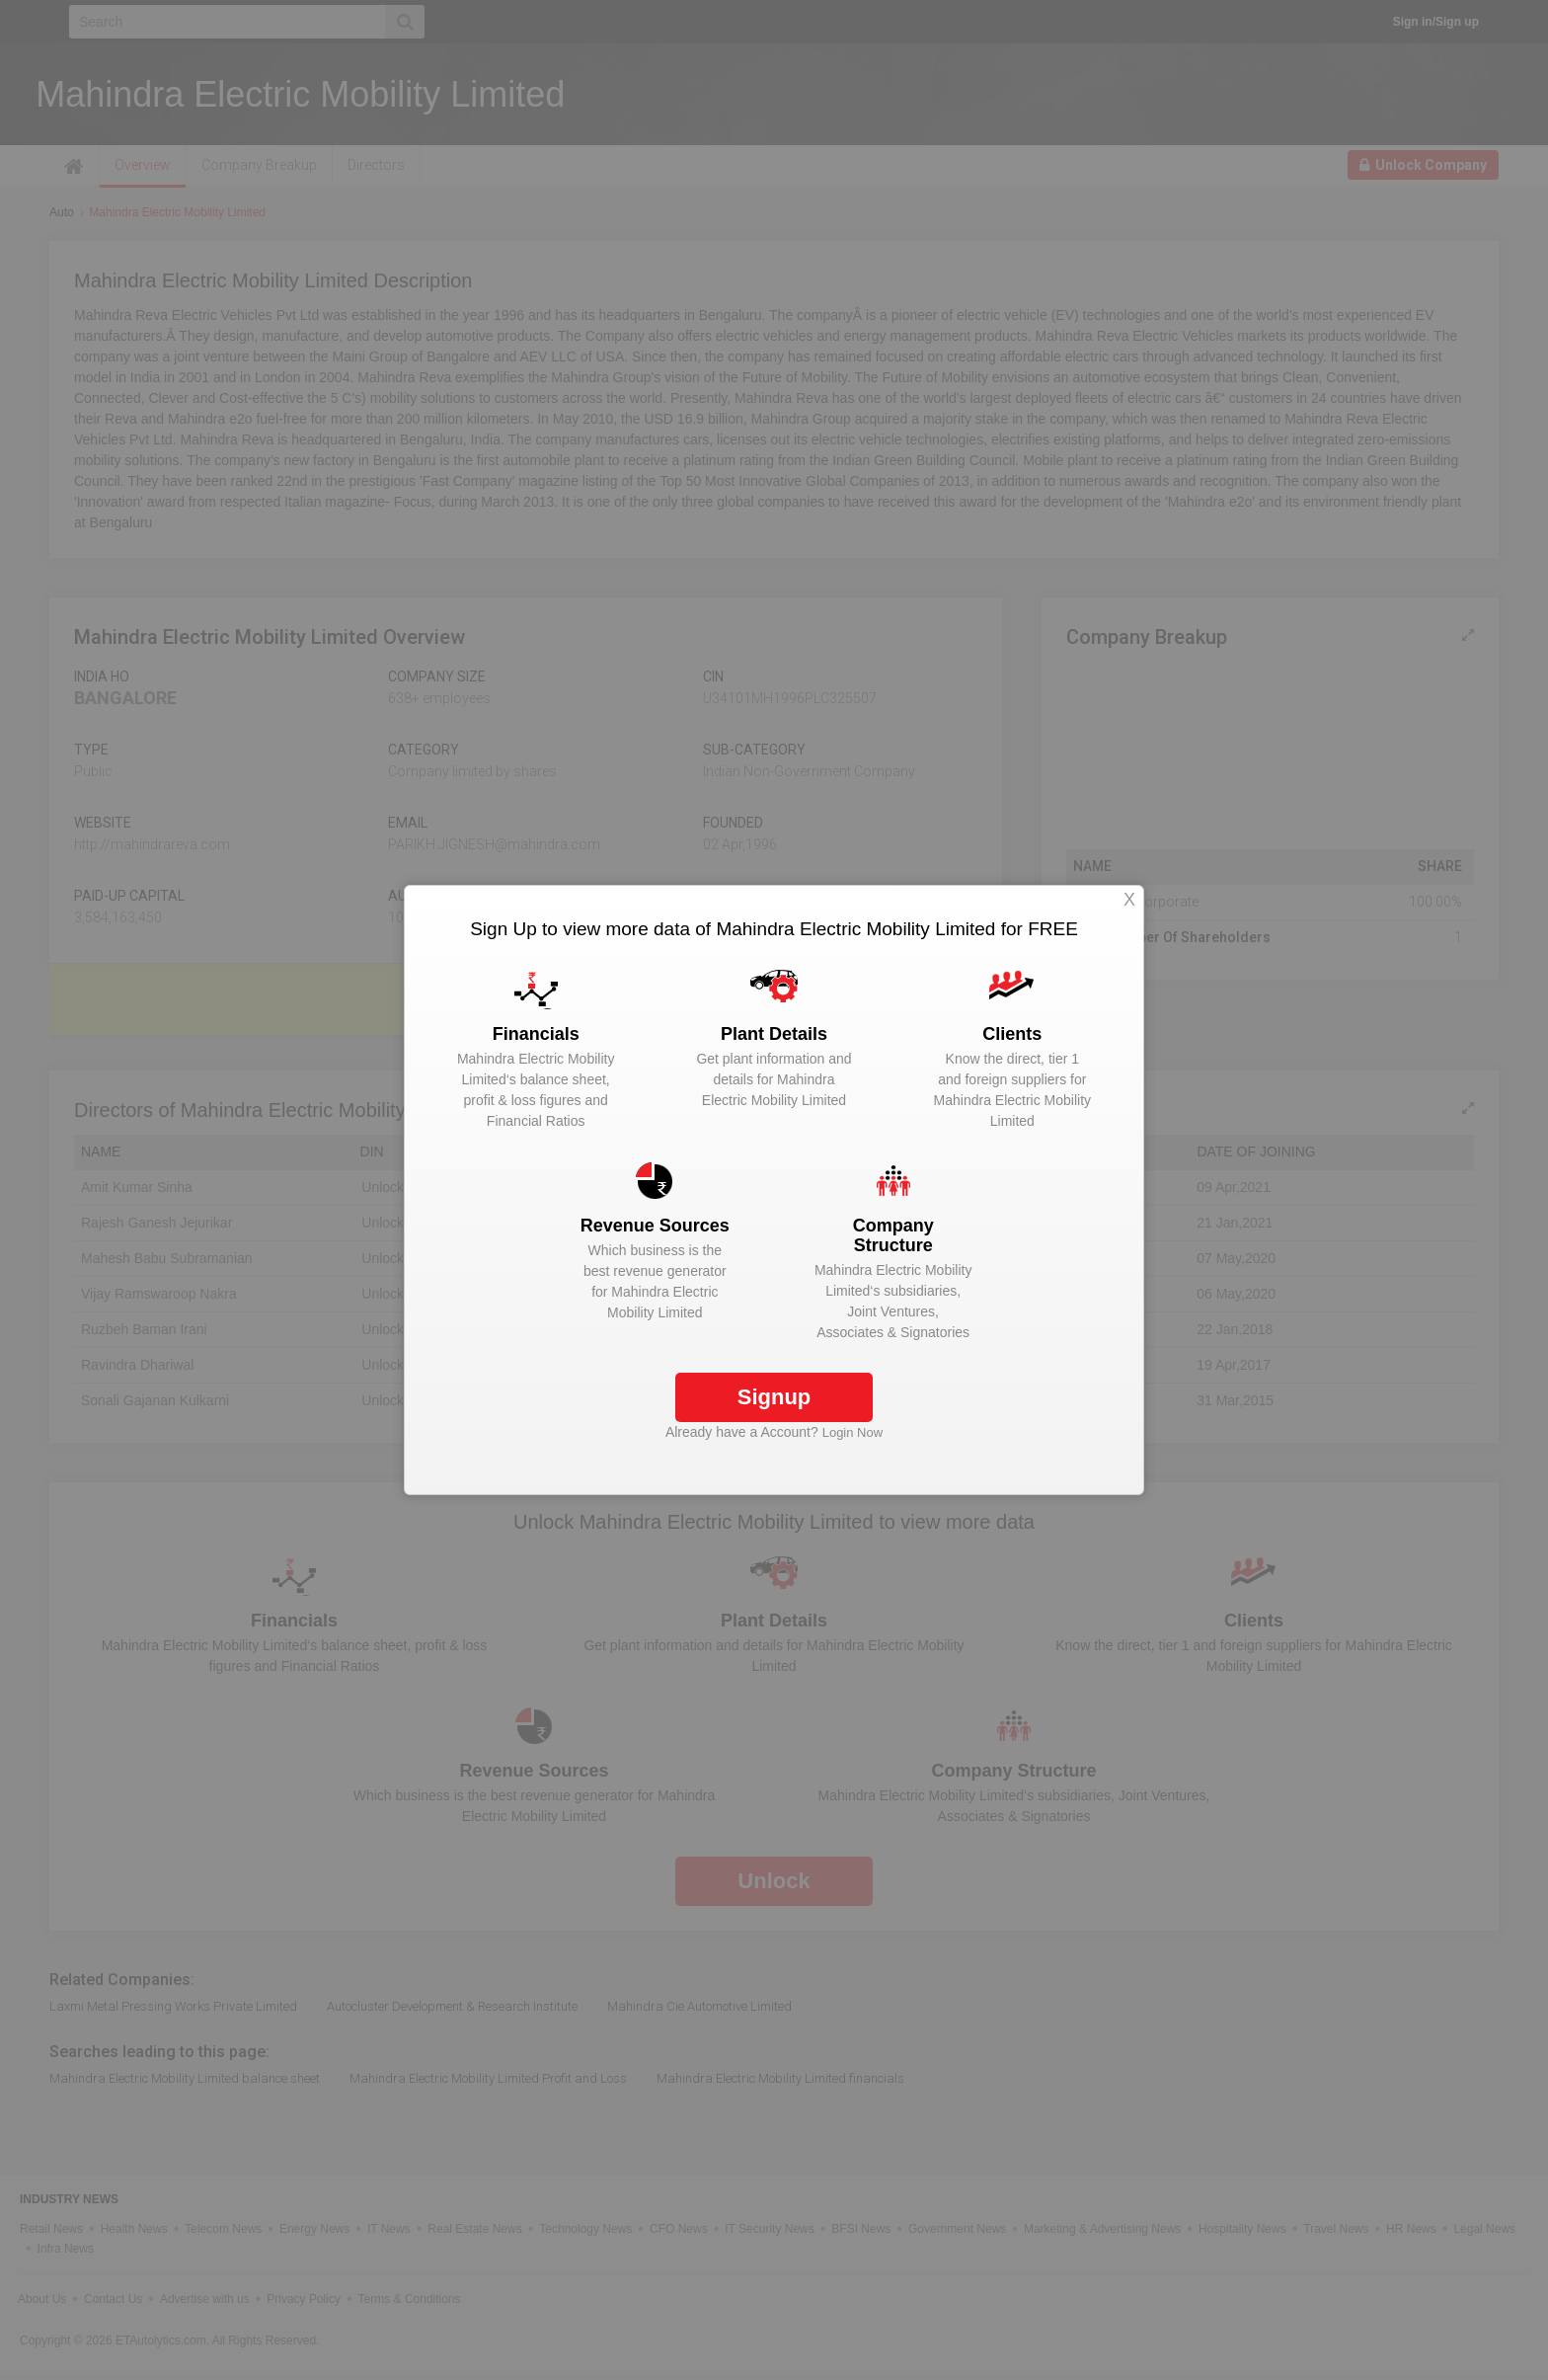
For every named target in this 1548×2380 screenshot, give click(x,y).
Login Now (852, 1432)
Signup (774, 1397)
